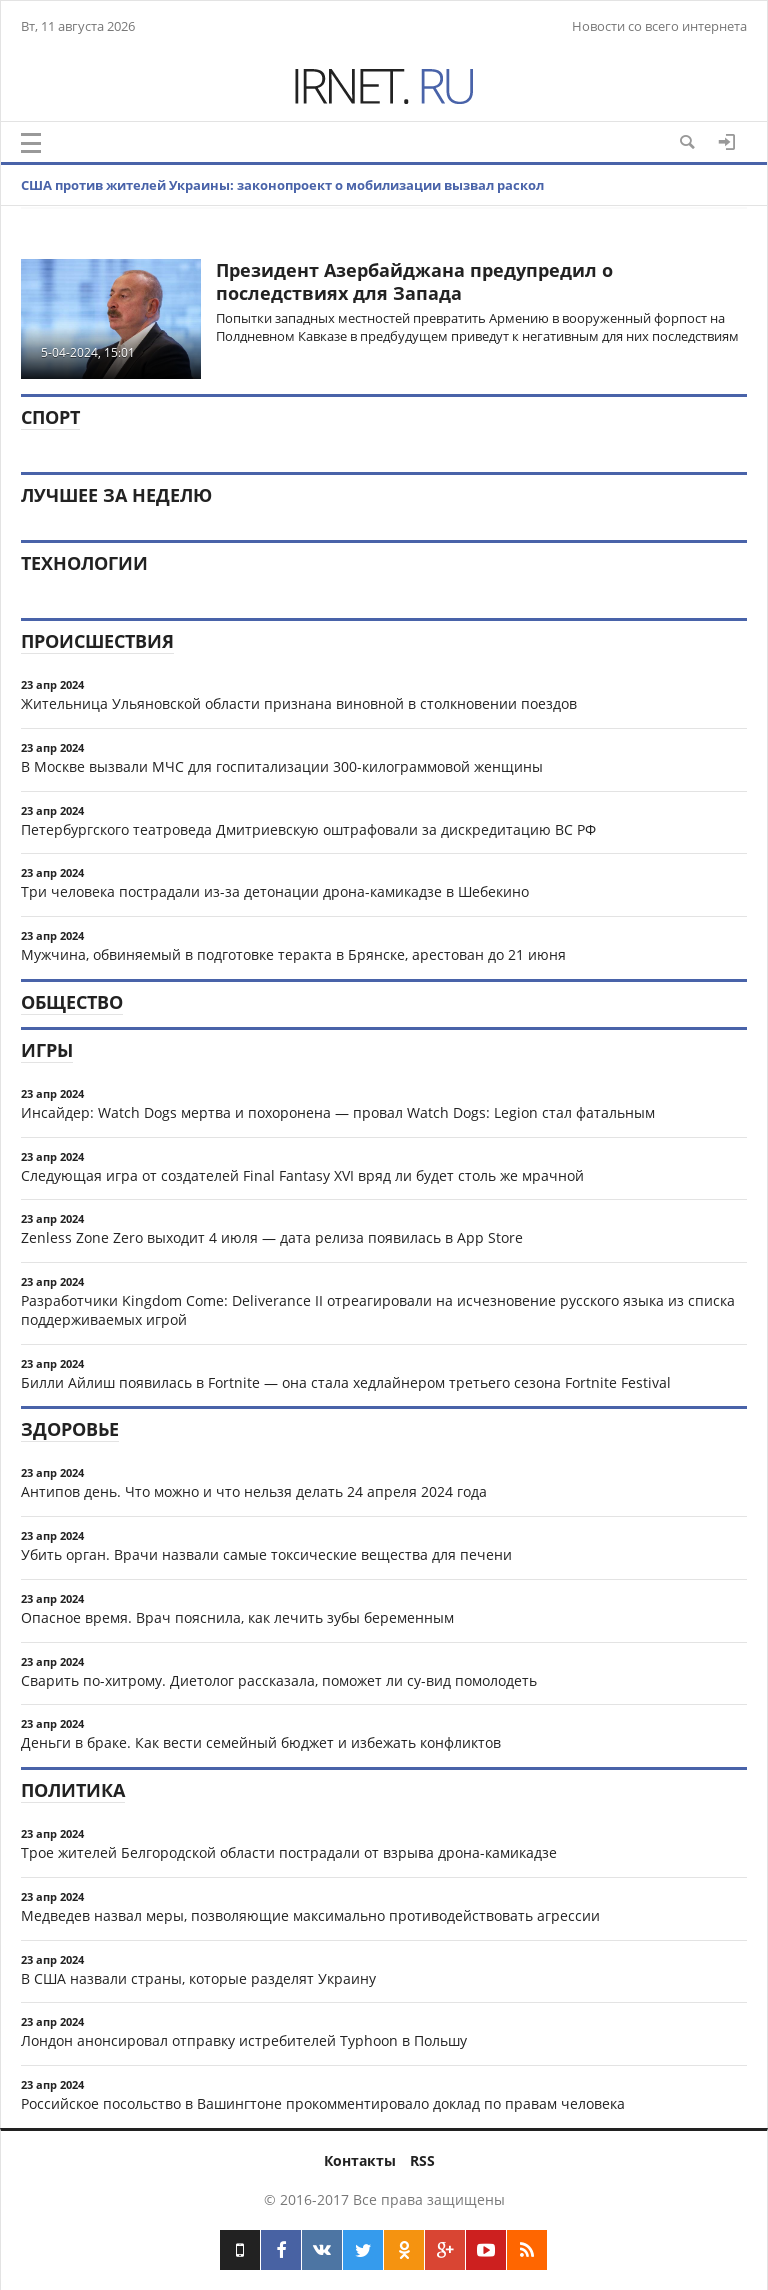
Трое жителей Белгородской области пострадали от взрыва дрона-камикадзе (289, 1852)
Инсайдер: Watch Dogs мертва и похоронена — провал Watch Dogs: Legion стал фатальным (338, 1112)
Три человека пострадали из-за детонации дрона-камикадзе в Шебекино (275, 891)
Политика (73, 1790)
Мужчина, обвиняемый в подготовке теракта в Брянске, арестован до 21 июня (293, 954)
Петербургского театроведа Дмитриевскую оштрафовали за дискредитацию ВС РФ (308, 829)
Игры (47, 1050)
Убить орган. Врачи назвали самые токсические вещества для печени (266, 1554)
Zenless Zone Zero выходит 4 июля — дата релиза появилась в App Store (272, 1237)
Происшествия (97, 641)
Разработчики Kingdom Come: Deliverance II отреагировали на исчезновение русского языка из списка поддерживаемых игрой (378, 1310)
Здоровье (70, 1429)
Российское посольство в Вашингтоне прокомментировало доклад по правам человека (323, 2103)
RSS (422, 2160)
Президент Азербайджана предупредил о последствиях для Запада (414, 281)
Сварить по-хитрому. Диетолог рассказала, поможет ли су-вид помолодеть (279, 1680)
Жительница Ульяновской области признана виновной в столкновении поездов (299, 703)
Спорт (50, 417)
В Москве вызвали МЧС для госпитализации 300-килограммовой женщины (282, 766)
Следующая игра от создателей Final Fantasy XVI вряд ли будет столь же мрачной (302, 1175)
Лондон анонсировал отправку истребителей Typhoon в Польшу (244, 2040)
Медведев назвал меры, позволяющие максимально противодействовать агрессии (310, 1915)
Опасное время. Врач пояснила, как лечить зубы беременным (237, 1617)
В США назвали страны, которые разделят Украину (198, 1978)
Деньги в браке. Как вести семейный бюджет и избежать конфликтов (261, 1742)
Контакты (360, 2160)
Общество (72, 1002)
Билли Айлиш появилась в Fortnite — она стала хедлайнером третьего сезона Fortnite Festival (346, 1382)
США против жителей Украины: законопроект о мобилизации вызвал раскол (282, 185)
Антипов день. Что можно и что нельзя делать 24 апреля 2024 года (254, 1491)
